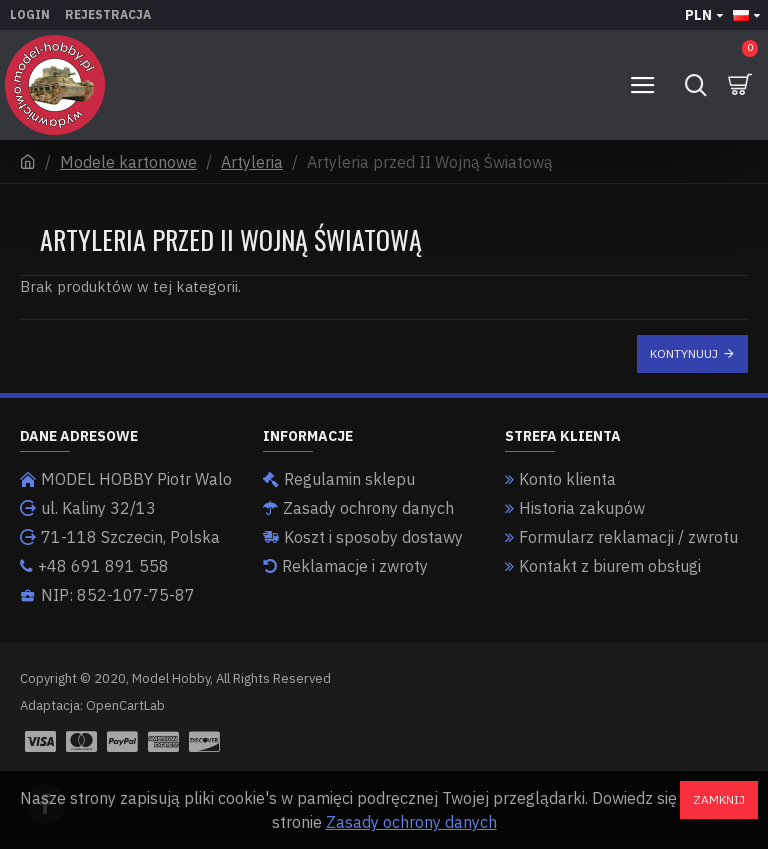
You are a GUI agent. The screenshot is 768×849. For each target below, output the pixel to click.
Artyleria (252, 162)
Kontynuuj (684, 353)
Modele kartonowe (128, 162)
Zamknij (719, 799)
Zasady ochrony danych (411, 822)
